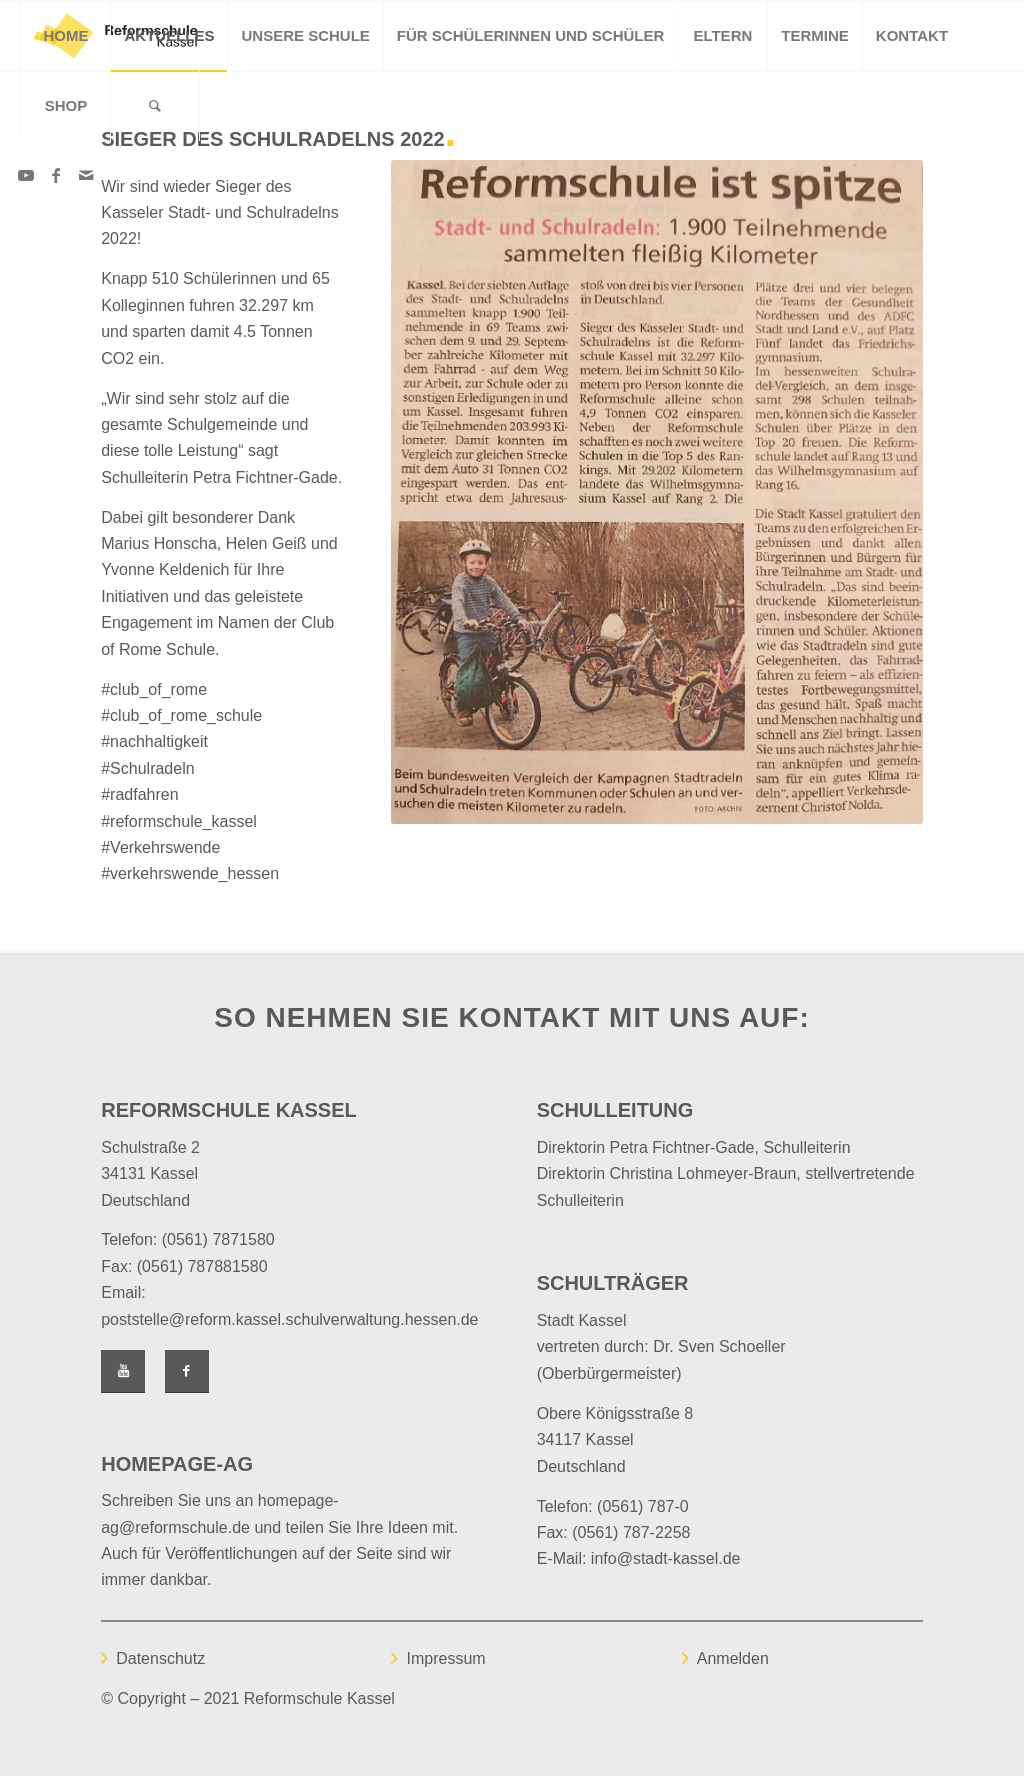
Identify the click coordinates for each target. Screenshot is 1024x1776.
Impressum (445, 1658)
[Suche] (155, 106)
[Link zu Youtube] (26, 175)
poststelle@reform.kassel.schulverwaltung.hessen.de (289, 1319)
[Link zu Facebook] (56, 175)
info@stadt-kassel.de (666, 1558)
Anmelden (733, 1658)
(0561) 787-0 (643, 1506)
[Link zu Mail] (86, 175)
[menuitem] (65, 36)
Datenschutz (160, 1658)
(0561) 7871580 (218, 1239)
